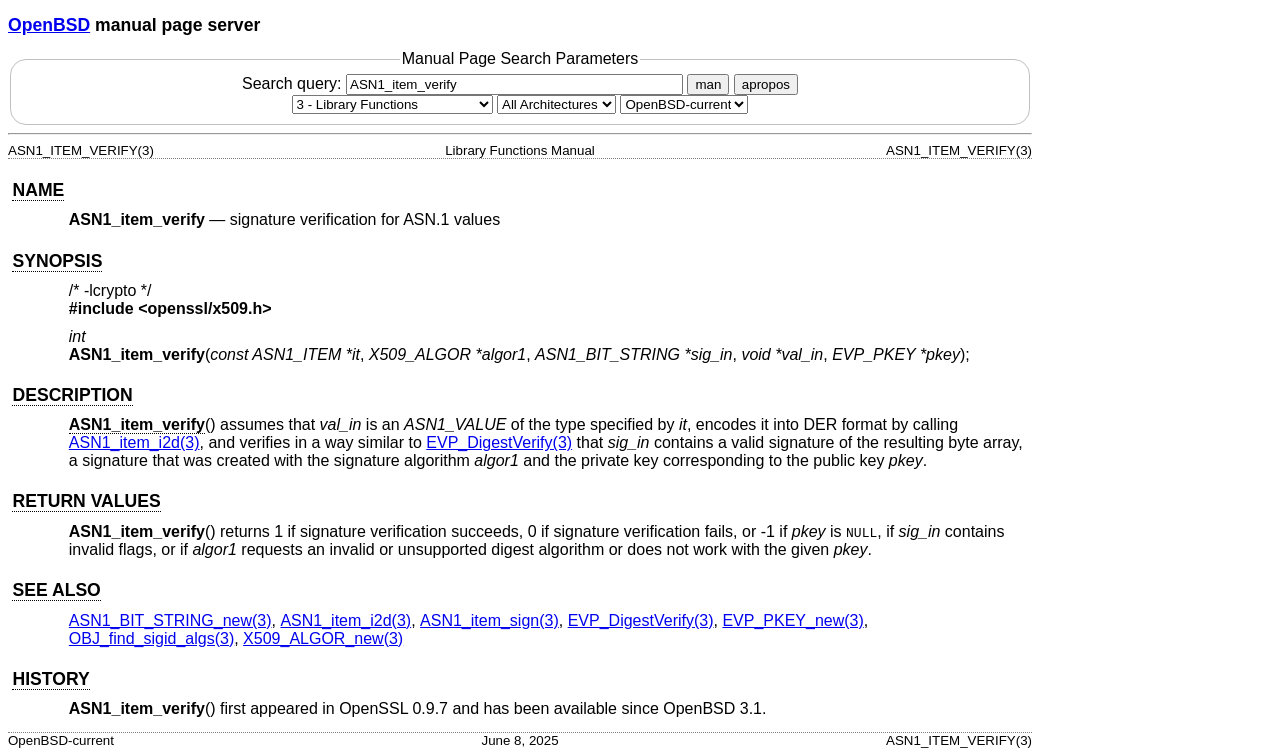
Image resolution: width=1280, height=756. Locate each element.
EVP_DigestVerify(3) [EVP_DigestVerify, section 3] (499, 442)
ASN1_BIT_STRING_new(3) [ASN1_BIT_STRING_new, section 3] (170, 620)
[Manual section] (392, 104)
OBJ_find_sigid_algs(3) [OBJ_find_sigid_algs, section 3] (151, 638)
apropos (766, 84)
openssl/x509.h (205, 308)
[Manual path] (684, 104)
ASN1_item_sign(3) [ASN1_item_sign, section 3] (489, 620)
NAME (38, 190)
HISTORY (50, 679)
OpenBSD (49, 25)
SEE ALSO (56, 590)
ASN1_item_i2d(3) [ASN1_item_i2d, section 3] (134, 442)
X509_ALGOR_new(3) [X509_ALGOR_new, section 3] (323, 638)
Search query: (465, 83)
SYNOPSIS (57, 261)
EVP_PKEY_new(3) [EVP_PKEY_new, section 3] (792, 620)
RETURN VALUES (86, 501)
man (708, 84)
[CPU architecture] (556, 104)
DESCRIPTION (72, 395)
